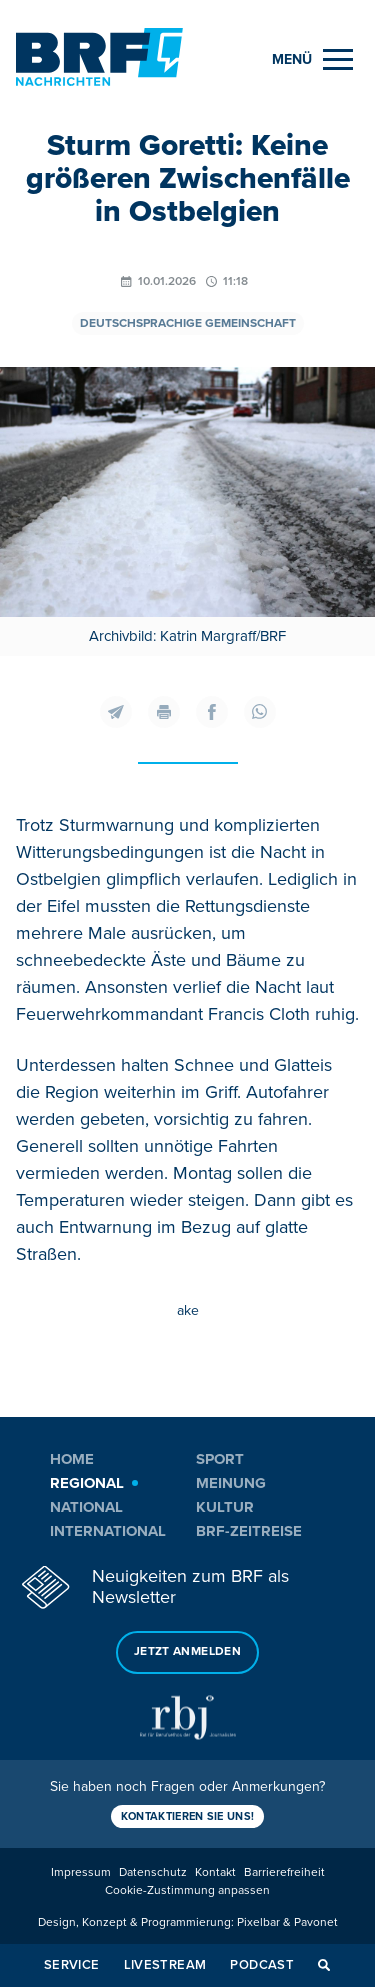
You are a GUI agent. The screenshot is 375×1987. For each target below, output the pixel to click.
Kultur (225, 1507)
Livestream (165, 1965)
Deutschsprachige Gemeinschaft (188, 323)
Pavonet (316, 1922)
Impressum (81, 1872)
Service (72, 1965)
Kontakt (215, 1872)
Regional (87, 1483)
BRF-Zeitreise (249, 1531)
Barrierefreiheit (284, 1872)
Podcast (262, 1965)
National (86, 1507)
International (108, 1531)
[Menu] (312, 59)
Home (72, 1459)
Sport (220, 1459)
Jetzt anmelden (187, 1651)
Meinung (231, 1483)
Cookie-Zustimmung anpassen (187, 1890)
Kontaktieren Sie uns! (188, 1816)
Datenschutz (153, 1872)
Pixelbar (258, 1922)
